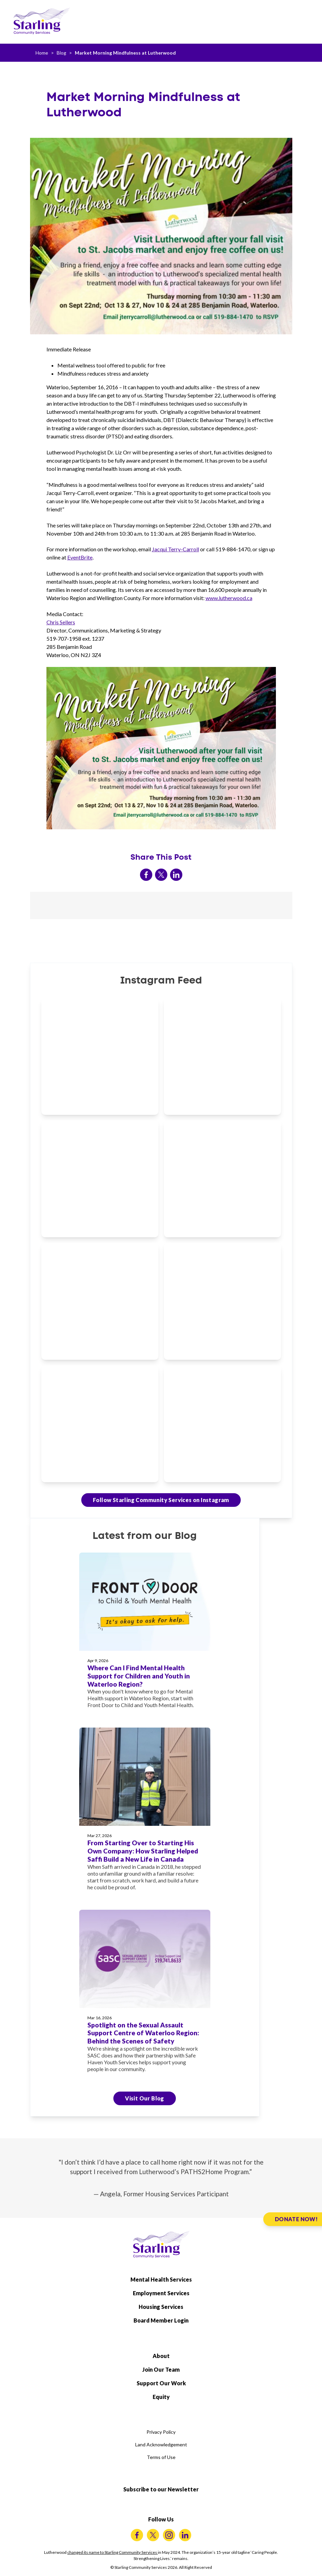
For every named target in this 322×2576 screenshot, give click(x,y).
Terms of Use (161, 2457)
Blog (61, 53)
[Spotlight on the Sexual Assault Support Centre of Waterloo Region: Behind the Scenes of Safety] (144, 1995)
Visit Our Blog (144, 2098)
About (161, 2356)
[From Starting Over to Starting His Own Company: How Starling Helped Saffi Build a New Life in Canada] (144, 1813)
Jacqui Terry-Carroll (175, 549)
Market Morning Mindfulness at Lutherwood (125, 53)
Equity (161, 2396)
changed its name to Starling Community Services (112, 2552)
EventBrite (80, 557)
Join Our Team (161, 2369)
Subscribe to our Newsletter (161, 2489)
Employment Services (161, 2293)
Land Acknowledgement (161, 2444)
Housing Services (161, 2306)
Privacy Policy (161, 2432)
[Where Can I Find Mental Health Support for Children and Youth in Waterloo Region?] (144, 1635)
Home (42, 53)
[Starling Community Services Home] (41, 21)
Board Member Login (161, 2320)
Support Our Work (161, 2383)
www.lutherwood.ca (229, 598)
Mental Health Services (161, 2279)
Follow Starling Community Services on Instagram (161, 1500)
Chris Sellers (60, 622)
